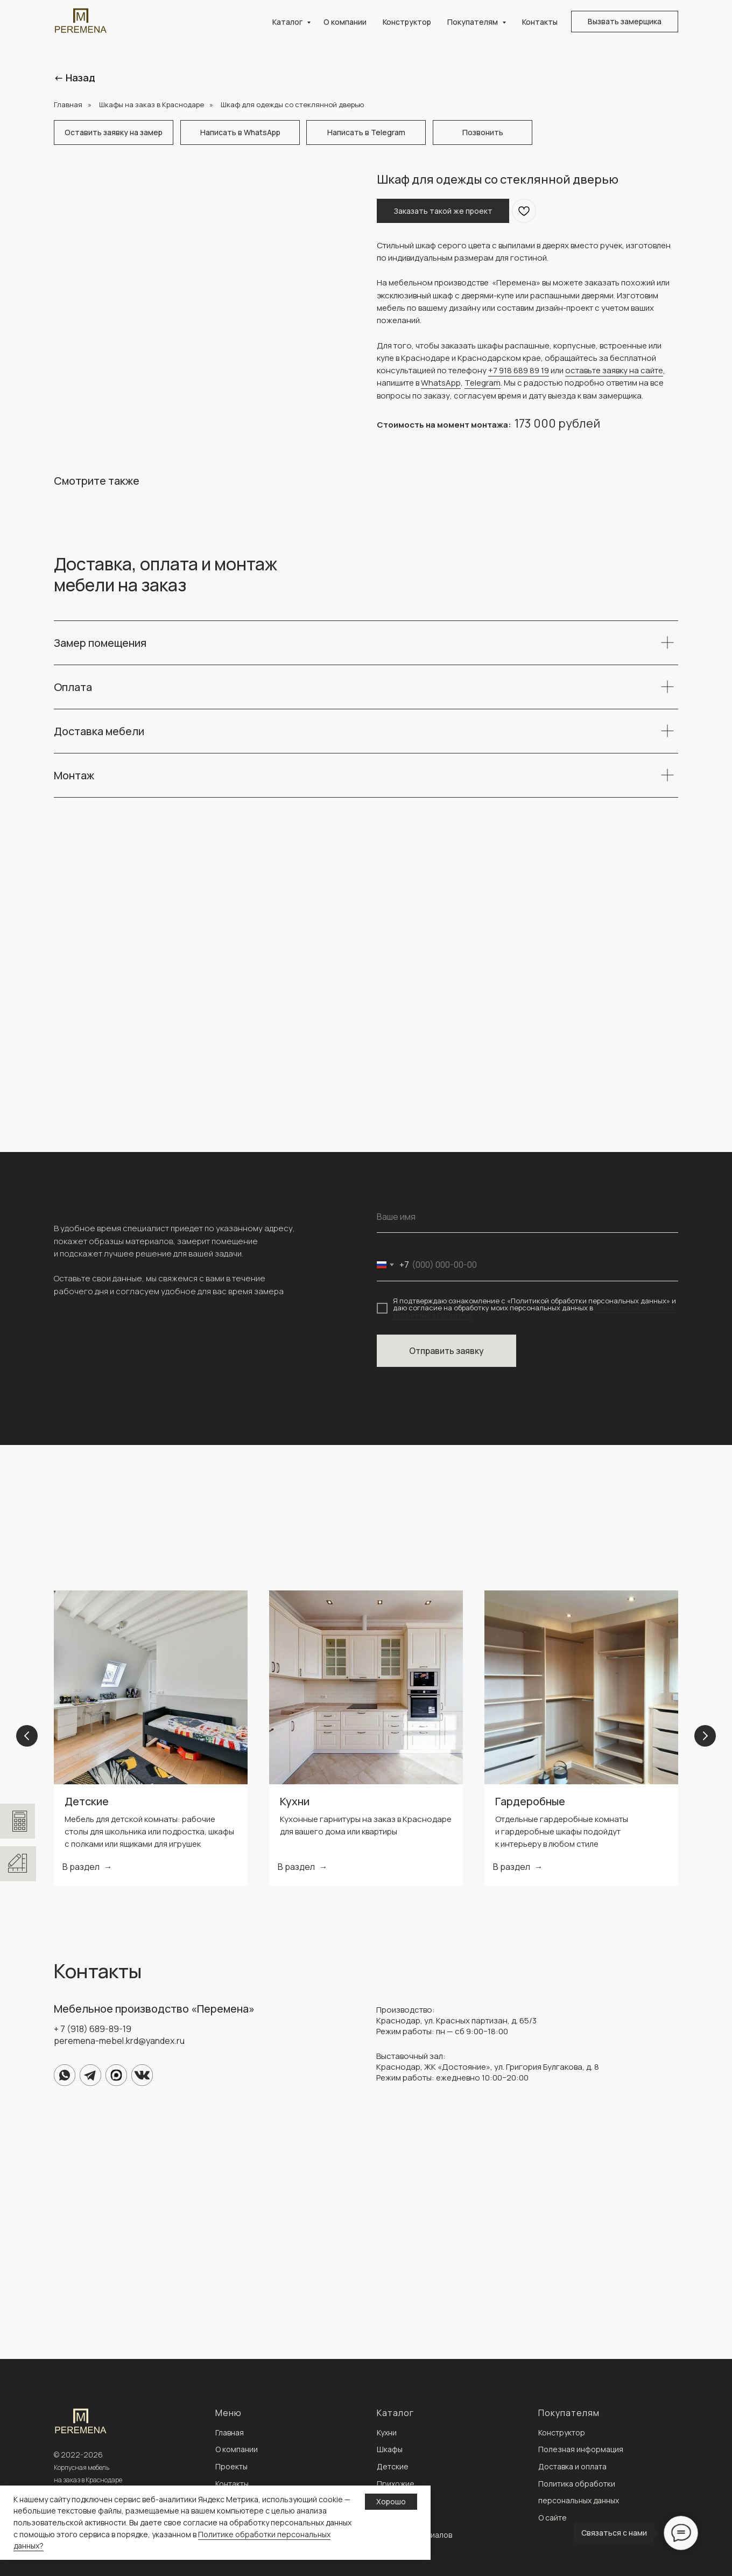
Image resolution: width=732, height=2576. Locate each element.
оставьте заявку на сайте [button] (614, 370)
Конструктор (407, 22)
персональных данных (578, 2500)
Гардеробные (530, 1801)
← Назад (74, 77)
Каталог (288, 22)
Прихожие (395, 2484)
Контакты (540, 22)
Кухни (294, 1801)
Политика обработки (576, 2484)
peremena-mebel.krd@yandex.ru (119, 2041)
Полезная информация (580, 2449)
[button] (624, 21)
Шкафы (390, 2449)
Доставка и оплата (572, 2466)
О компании (345, 22)
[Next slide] (705, 1738)
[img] (64, 2075)
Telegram (482, 382)
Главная (68, 104)
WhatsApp (441, 382)
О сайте (552, 2517)
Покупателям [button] (473, 22)
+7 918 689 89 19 (518, 370)
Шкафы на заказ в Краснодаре (151, 104)
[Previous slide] (27, 1738)
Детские (87, 1801)
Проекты (231, 2466)
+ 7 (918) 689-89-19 (92, 2029)
